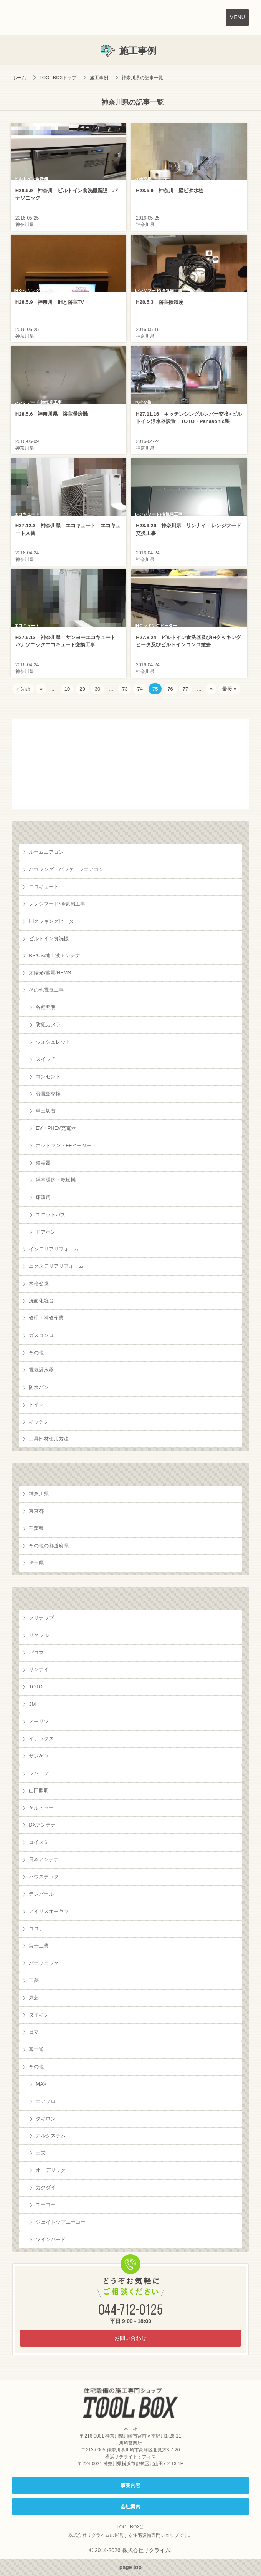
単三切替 (46, 1111)
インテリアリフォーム (54, 1249)
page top (130, 2567)
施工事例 (99, 77)
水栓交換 (39, 1283)
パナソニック (44, 1963)
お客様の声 (130, 764)
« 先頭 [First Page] (23, 689)
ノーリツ (39, 1721)
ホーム (19, 77)
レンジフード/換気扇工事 (57, 904)
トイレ (36, 1404)
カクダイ (46, 2187)
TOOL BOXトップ (58, 77)
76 (170, 689)
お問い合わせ (130, 2338)
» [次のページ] (211, 689)
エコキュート (44, 886)
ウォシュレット (53, 1042)
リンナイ (39, 1669)
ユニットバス (51, 1214)
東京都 (36, 1511)
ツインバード (51, 2239)
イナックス (41, 1739)
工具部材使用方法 (49, 1439)
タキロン (46, 2118)
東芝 (34, 1997)
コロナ (36, 1929)
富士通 (36, 2049)
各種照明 (46, 1007)
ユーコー (46, 2205)
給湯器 (43, 1163)
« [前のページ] (41, 689)
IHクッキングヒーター (54, 921)
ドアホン (46, 1232)
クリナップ (41, 1618)
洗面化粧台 (41, 1301)
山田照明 (39, 1790)
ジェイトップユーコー (61, 2222)
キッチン (39, 1422)
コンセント (48, 1076)
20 (82, 689)
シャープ (39, 1773)
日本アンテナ (44, 1859)
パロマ (36, 1652)
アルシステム (51, 2135)
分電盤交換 (48, 1094)
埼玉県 (36, 1563)
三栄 (41, 2153)
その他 (36, 1352)
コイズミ (39, 1842)
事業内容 (130, 2485)
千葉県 (36, 1528)
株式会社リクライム (89, 2535)
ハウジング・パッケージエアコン (66, 869)
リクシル (39, 1635)
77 (185, 689)
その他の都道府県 (49, 1546)
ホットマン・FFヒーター (64, 1145)
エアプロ (46, 2101)
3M (32, 1704)
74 (139, 689)
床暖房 (43, 1197)
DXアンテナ (42, 1825)
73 (124, 689)
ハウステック (44, 1877)
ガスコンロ (41, 1335)
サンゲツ (39, 1756)
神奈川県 (39, 1494)
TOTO (36, 1687)
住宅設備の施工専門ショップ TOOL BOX (130, 2403)
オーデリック (51, 2170)
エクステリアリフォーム (56, 1266)
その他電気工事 (46, 990)
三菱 (34, 1980)
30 (97, 689)
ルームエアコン (46, 852)
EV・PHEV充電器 (56, 1128)
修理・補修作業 (46, 1318)
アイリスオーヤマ (49, 1911)
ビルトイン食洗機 (49, 938)
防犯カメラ (48, 1024)
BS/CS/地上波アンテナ (54, 955)
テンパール (41, 1894)
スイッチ (46, 1059)
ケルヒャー (41, 1808)
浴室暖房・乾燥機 (56, 1180)
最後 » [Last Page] (229, 689)
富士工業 (39, 1946)
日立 (34, 2032)
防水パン (39, 1387)
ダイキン (39, 2015)
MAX (41, 2084)
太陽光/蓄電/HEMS (50, 973)
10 (67, 689)
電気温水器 (41, 1370)
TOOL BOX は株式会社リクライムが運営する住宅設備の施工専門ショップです (53, 19)
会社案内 (130, 2506)
